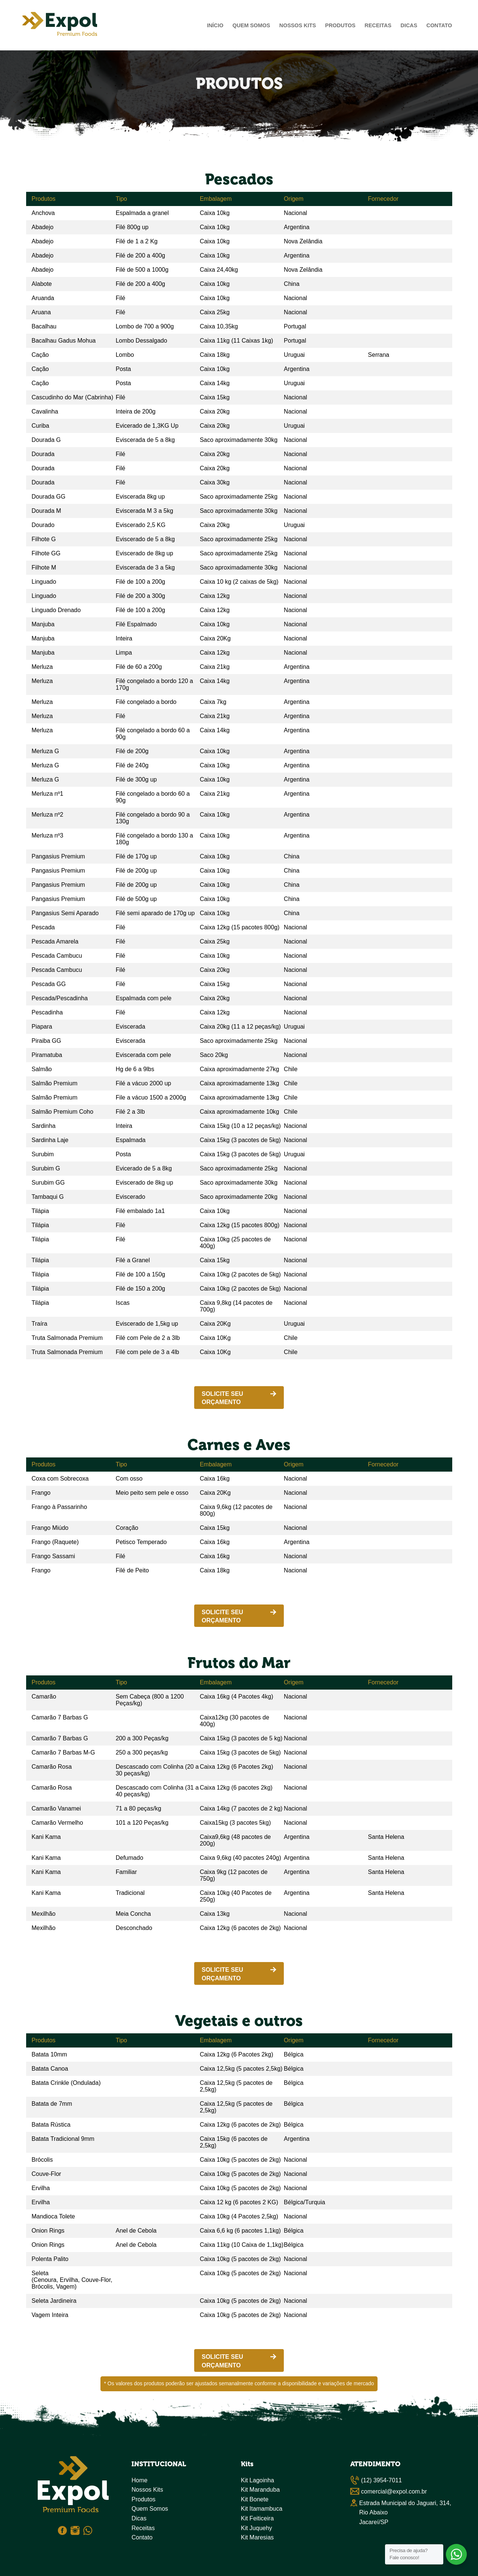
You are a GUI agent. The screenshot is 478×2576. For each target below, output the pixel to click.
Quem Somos (251, 25)
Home (139, 2480)
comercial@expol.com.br (394, 2491)
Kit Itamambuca (261, 2509)
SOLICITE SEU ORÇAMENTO (222, 1398)
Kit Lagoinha (257, 2480)
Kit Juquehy (256, 2528)
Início (215, 25)
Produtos (340, 25)
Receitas (377, 25)
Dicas (409, 25)
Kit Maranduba (260, 2489)
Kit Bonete (255, 2499)
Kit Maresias (257, 2537)
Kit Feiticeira (257, 2518)
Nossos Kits (297, 25)
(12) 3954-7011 (381, 2480)
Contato (439, 25)
